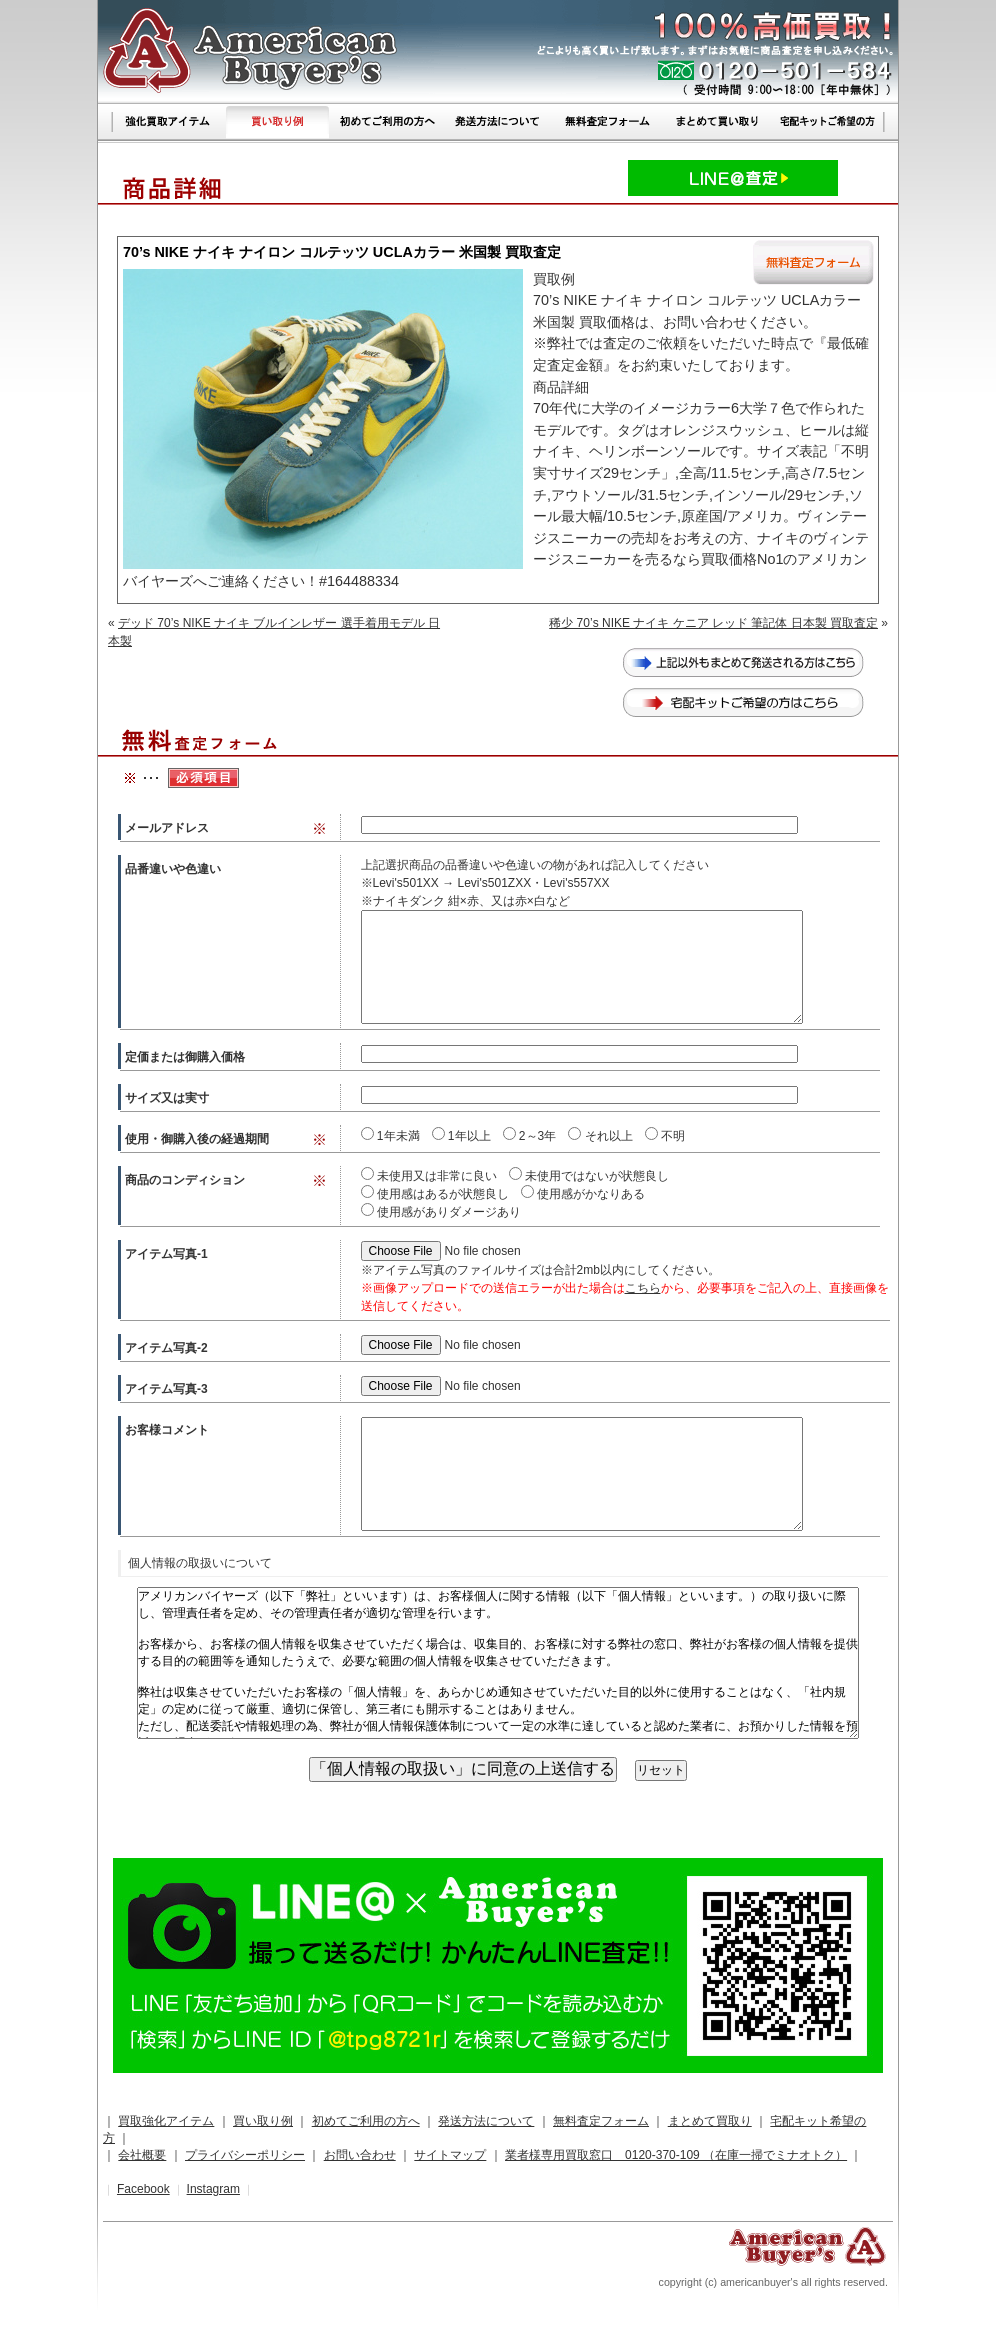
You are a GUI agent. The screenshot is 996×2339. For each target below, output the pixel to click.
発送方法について (486, 2121)
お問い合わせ (360, 2155)
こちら (643, 1288)
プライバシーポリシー (245, 2155)
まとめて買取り (710, 2121)
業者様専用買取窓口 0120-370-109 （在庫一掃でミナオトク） (676, 2155)
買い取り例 (263, 2121)
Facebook (143, 2189)
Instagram (213, 2189)
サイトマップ (450, 2155)
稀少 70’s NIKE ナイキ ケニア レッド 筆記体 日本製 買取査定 (713, 623)
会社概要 (142, 2155)
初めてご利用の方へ (366, 2121)
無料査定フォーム (601, 2121)
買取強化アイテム (166, 2121)
